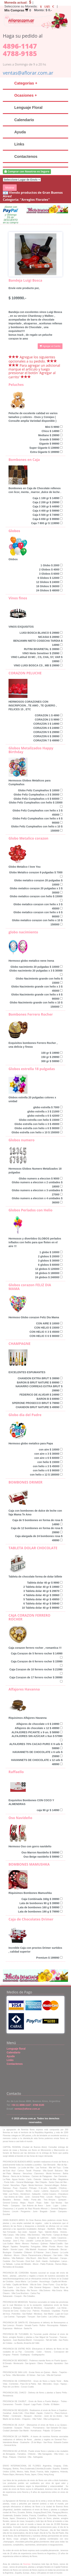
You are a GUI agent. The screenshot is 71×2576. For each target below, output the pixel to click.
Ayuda (20, 132)
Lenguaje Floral (28, 107)
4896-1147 (20, 46)
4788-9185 (20, 53)
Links (19, 144)
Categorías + (25, 83)
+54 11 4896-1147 (21, 2105)
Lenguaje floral (16, 2048)
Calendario (24, 120)
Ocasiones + (25, 95)
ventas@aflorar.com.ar (28, 73)
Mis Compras (16, 10)
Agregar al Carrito (50, 346)
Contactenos (25, 156)
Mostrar (9, 187)
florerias (26, 2564)
